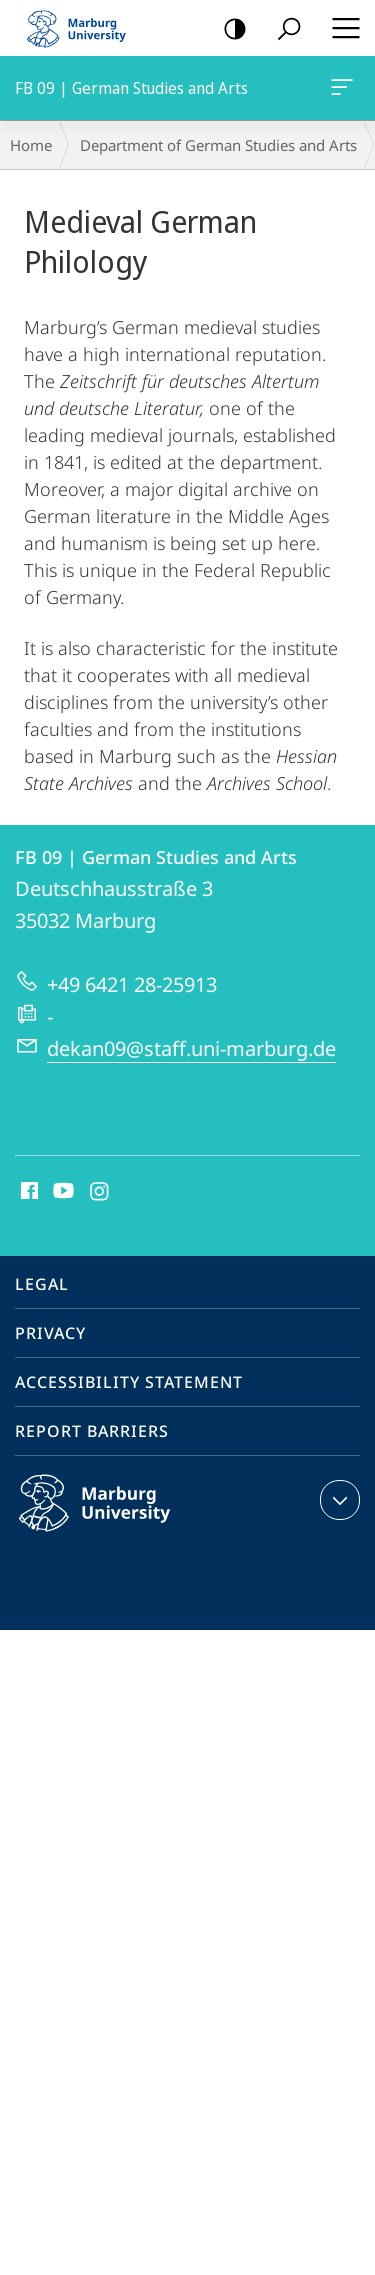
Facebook (27, 1192)
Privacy (50, 1333)
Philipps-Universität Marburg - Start (85, 28)
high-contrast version (228, 29)
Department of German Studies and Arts (218, 145)
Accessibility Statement (129, 1382)
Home (31, 145)
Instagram (100, 1192)
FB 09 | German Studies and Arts (340, 91)
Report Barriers (92, 1431)
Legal (42, 1284)
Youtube (61, 1192)
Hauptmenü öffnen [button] (340, 28)
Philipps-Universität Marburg (116, 1519)
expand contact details (337, 1500)
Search (282, 29)
